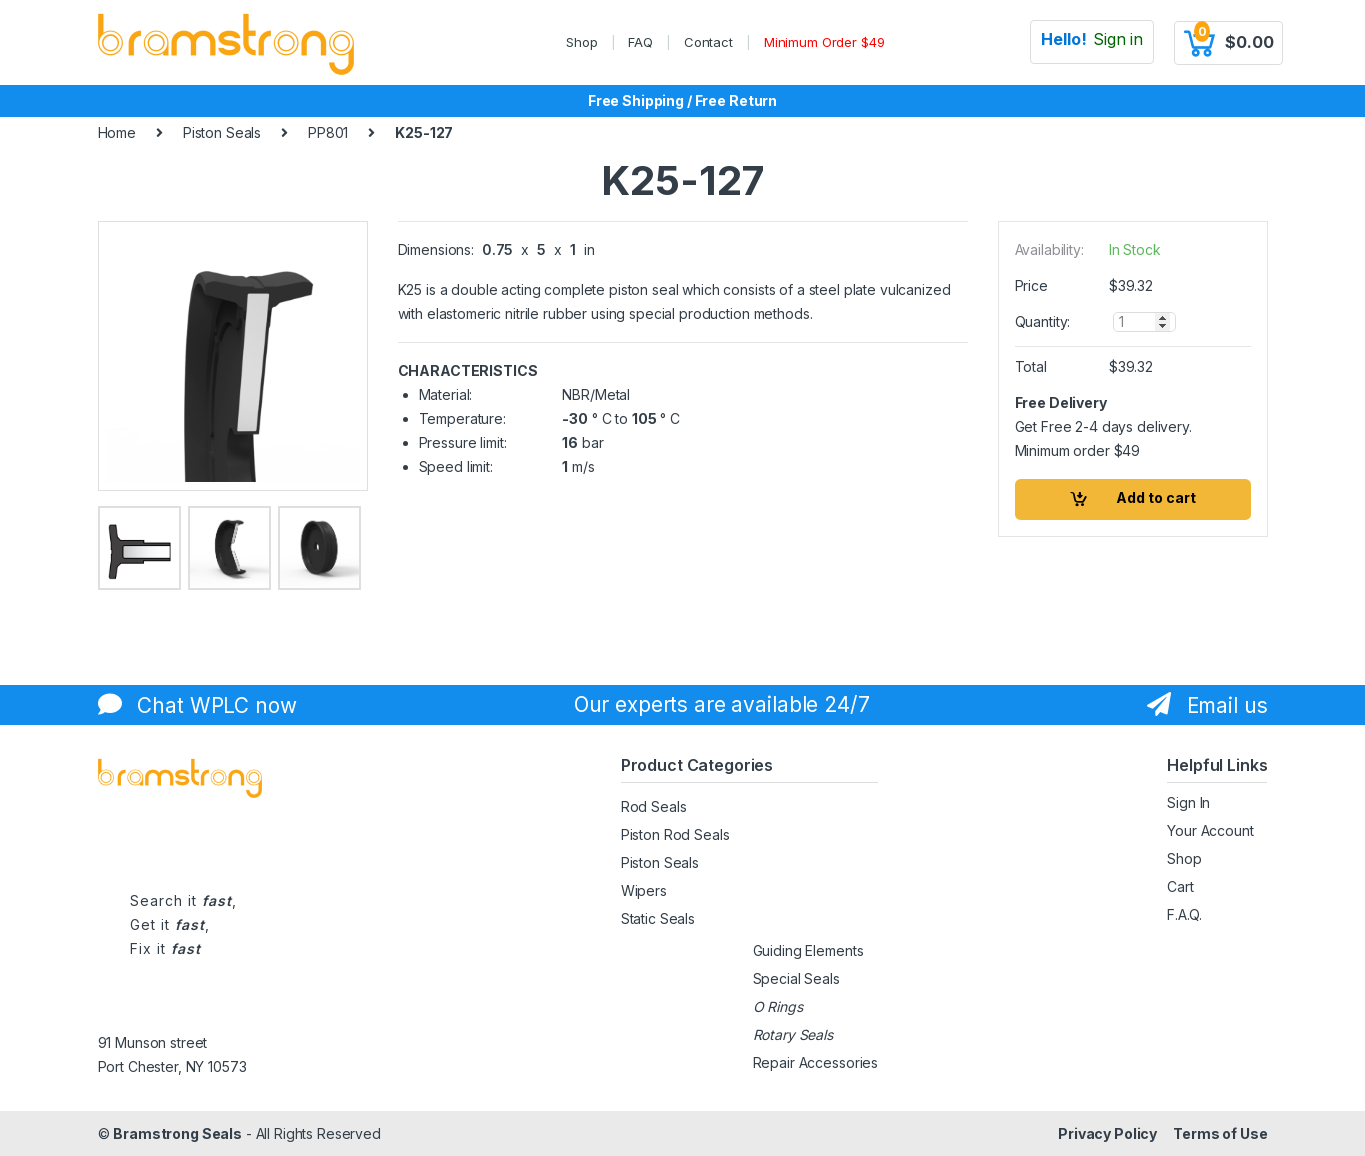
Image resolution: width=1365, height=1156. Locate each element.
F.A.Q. (1184, 914)
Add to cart (1156, 497)
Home (117, 132)
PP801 (328, 132)
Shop (581, 42)
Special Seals (796, 978)
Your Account (1210, 830)
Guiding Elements (808, 950)
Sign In (1188, 802)
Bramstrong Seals (177, 1133)
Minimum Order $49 (824, 42)
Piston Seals (222, 132)
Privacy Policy (1107, 1133)
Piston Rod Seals (675, 834)
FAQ (640, 42)
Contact (708, 42)
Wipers (644, 890)
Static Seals (658, 918)
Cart (1180, 886)
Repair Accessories (815, 1062)
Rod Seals (654, 806)
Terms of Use (1220, 1133)
